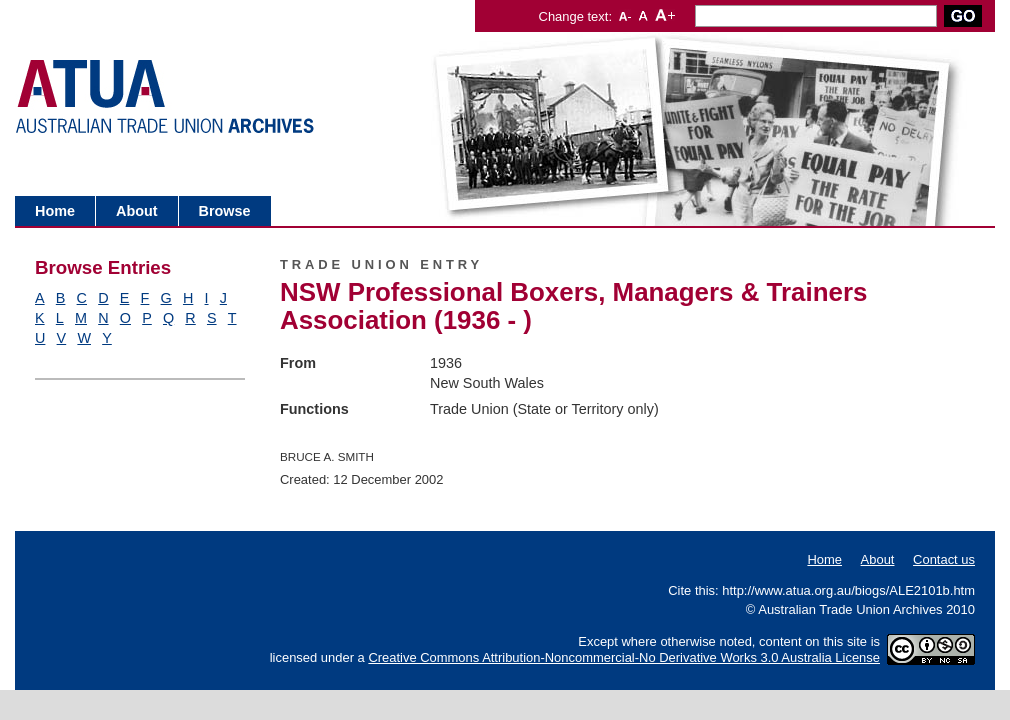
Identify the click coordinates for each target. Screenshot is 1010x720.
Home (55, 211)
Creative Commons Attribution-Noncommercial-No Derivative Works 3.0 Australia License (624, 657)
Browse (225, 211)
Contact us (944, 559)
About (137, 211)
